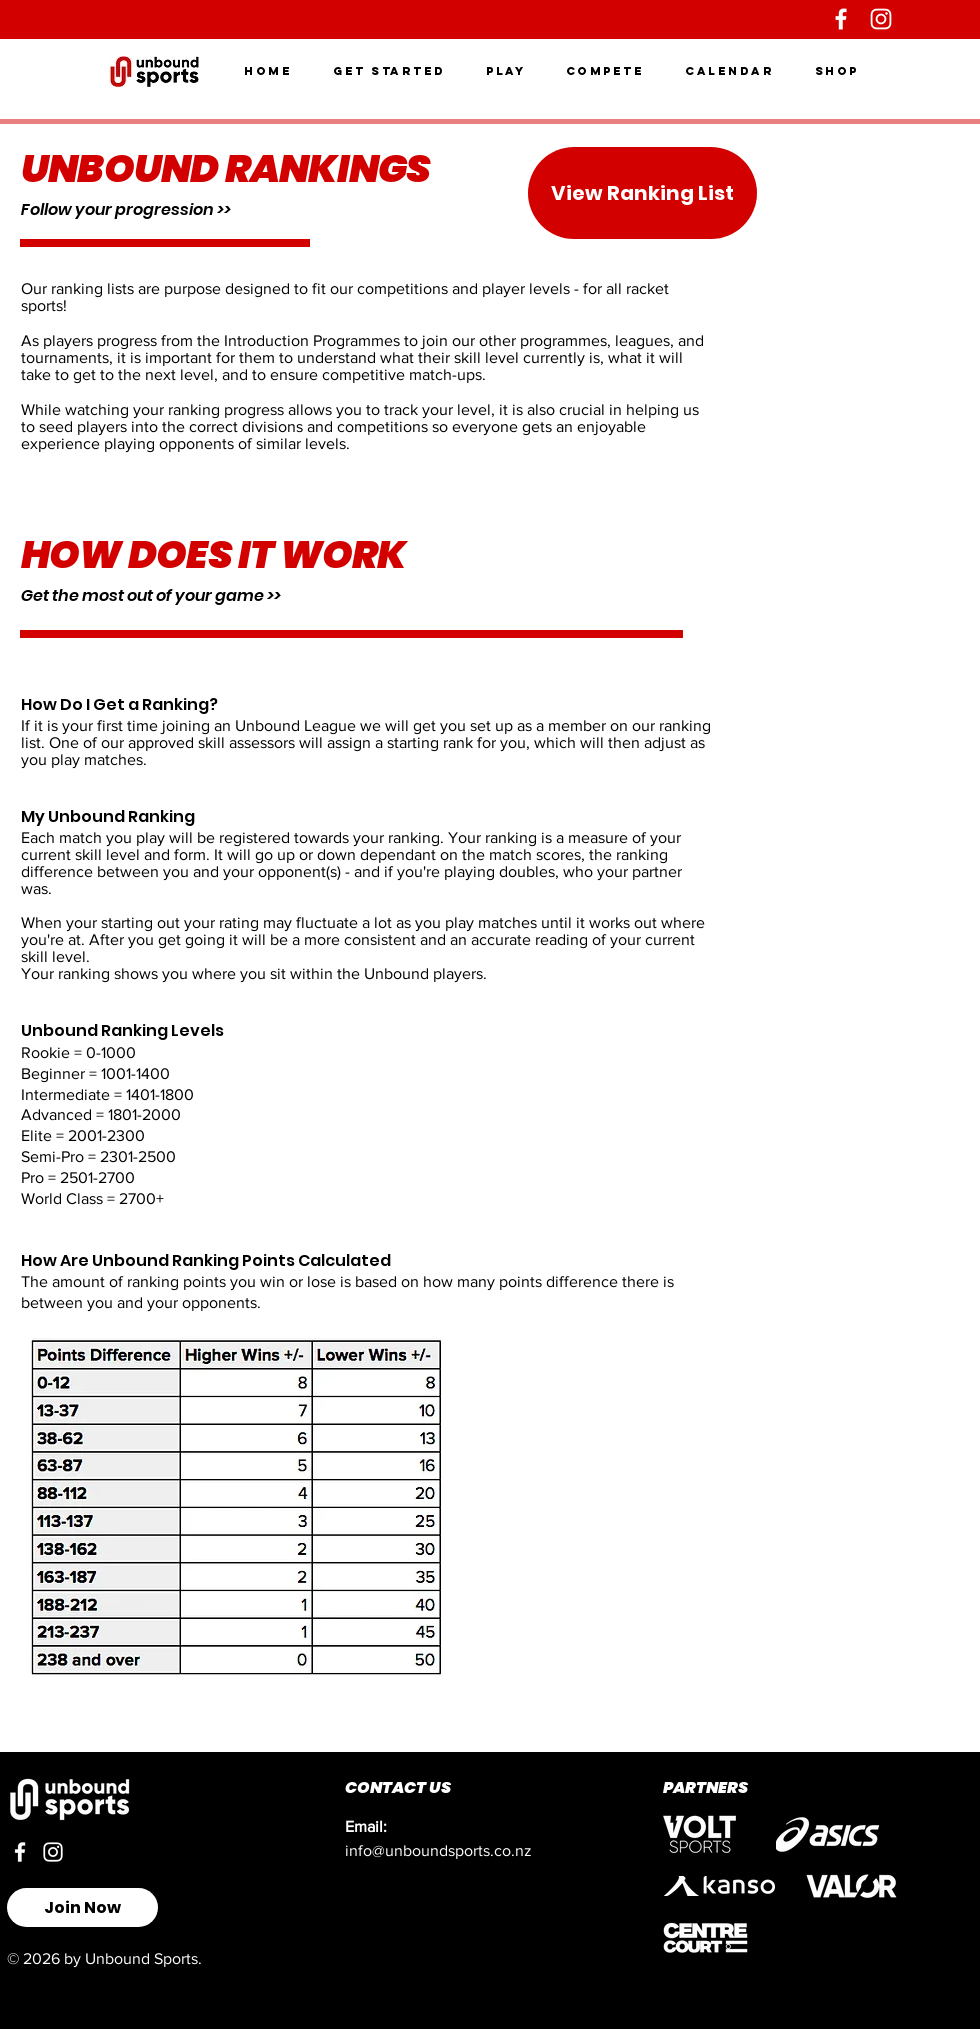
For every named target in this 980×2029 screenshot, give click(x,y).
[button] (389, 71)
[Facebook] (841, 19)
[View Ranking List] (642, 193)
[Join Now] (82, 1907)
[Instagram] (881, 19)
